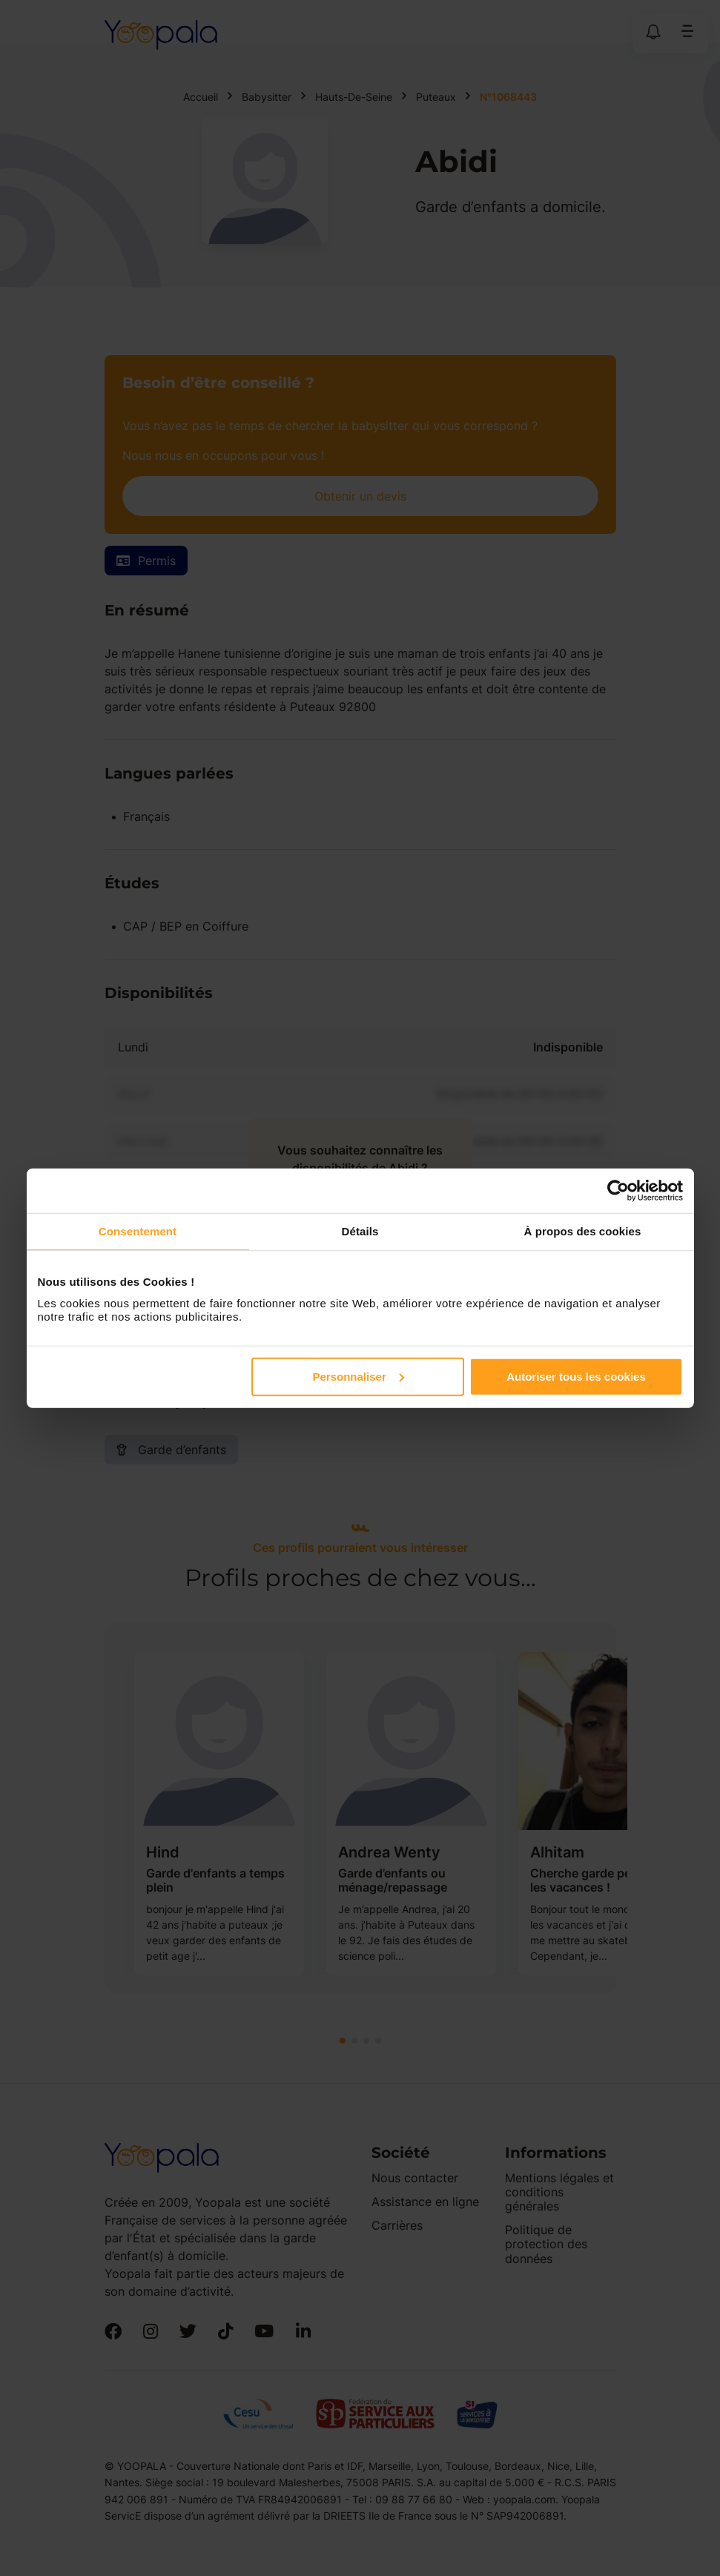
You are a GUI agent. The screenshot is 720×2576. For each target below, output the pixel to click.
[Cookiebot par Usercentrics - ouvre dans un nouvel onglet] (618, 1191)
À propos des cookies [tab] (582, 1231)
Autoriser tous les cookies (576, 1376)
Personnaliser (358, 1376)
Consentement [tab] (137, 1231)
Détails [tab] (360, 1231)
